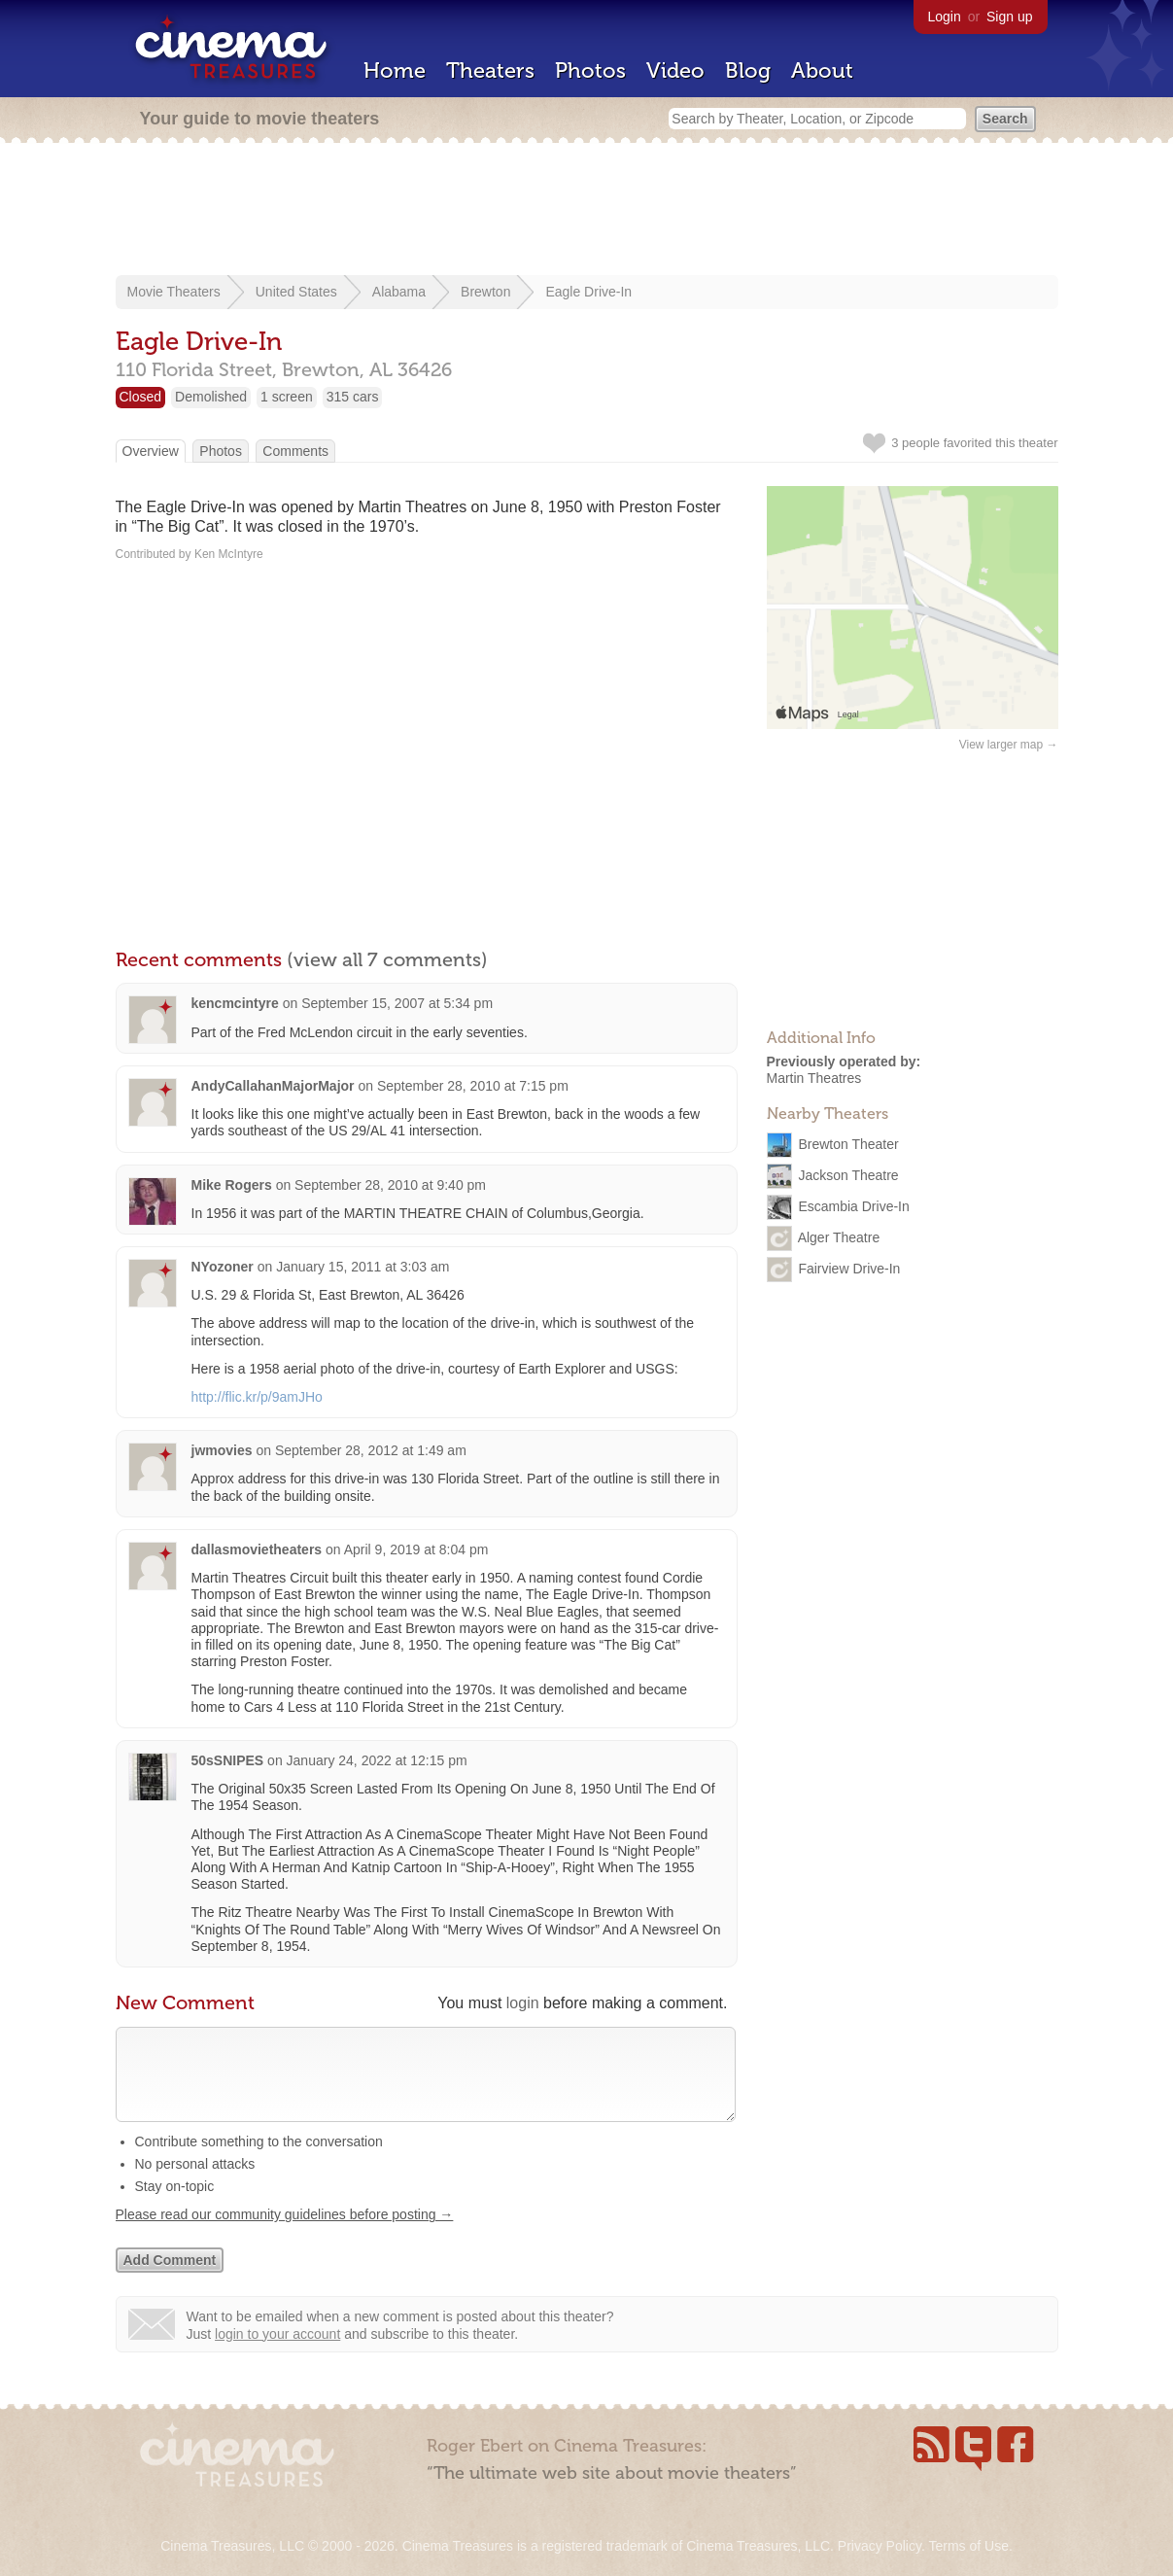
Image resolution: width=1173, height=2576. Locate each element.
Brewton (485, 291)
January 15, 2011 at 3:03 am (362, 1266)
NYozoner (222, 1266)
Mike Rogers (231, 1185)
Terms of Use (968, 2546)
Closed (141, 396)
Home (394, 70)
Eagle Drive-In (588, 291)
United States (296, 291)
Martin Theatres (814, 1078)
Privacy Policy (879, 2546)
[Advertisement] (587, 211)
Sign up (1009, 16)
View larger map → (1008, 744)
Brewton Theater (848, 1143)
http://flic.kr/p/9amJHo (257, 1397)
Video (675, 70)
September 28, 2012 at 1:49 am (370, 1450)
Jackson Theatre (848, 1174)
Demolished (211, 396)
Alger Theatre (839, 1236)
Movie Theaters (174, 291)
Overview (150, 451)
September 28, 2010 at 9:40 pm (390, 1185)
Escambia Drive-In (853, 1205)
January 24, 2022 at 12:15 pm (377, 1760)
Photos (590, 70)
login (522, 2003)
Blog (748, 70)
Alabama (399, 291)
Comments (295, 451)
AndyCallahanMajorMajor (273, 1086)
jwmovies (222, 1450)
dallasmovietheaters (257, 1549)
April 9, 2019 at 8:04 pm (416, 1549)
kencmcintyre (235, 1003)
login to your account (277, 2353)
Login (944, 16)
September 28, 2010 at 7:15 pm (473, 1086)
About (822, 70)
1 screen (286, 396)
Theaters (490, 70)
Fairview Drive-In (849, 1267)
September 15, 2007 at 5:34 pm (397, 1003)
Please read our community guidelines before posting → (285, 2234)
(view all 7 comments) (387, 959)
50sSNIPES (227, 1760)
